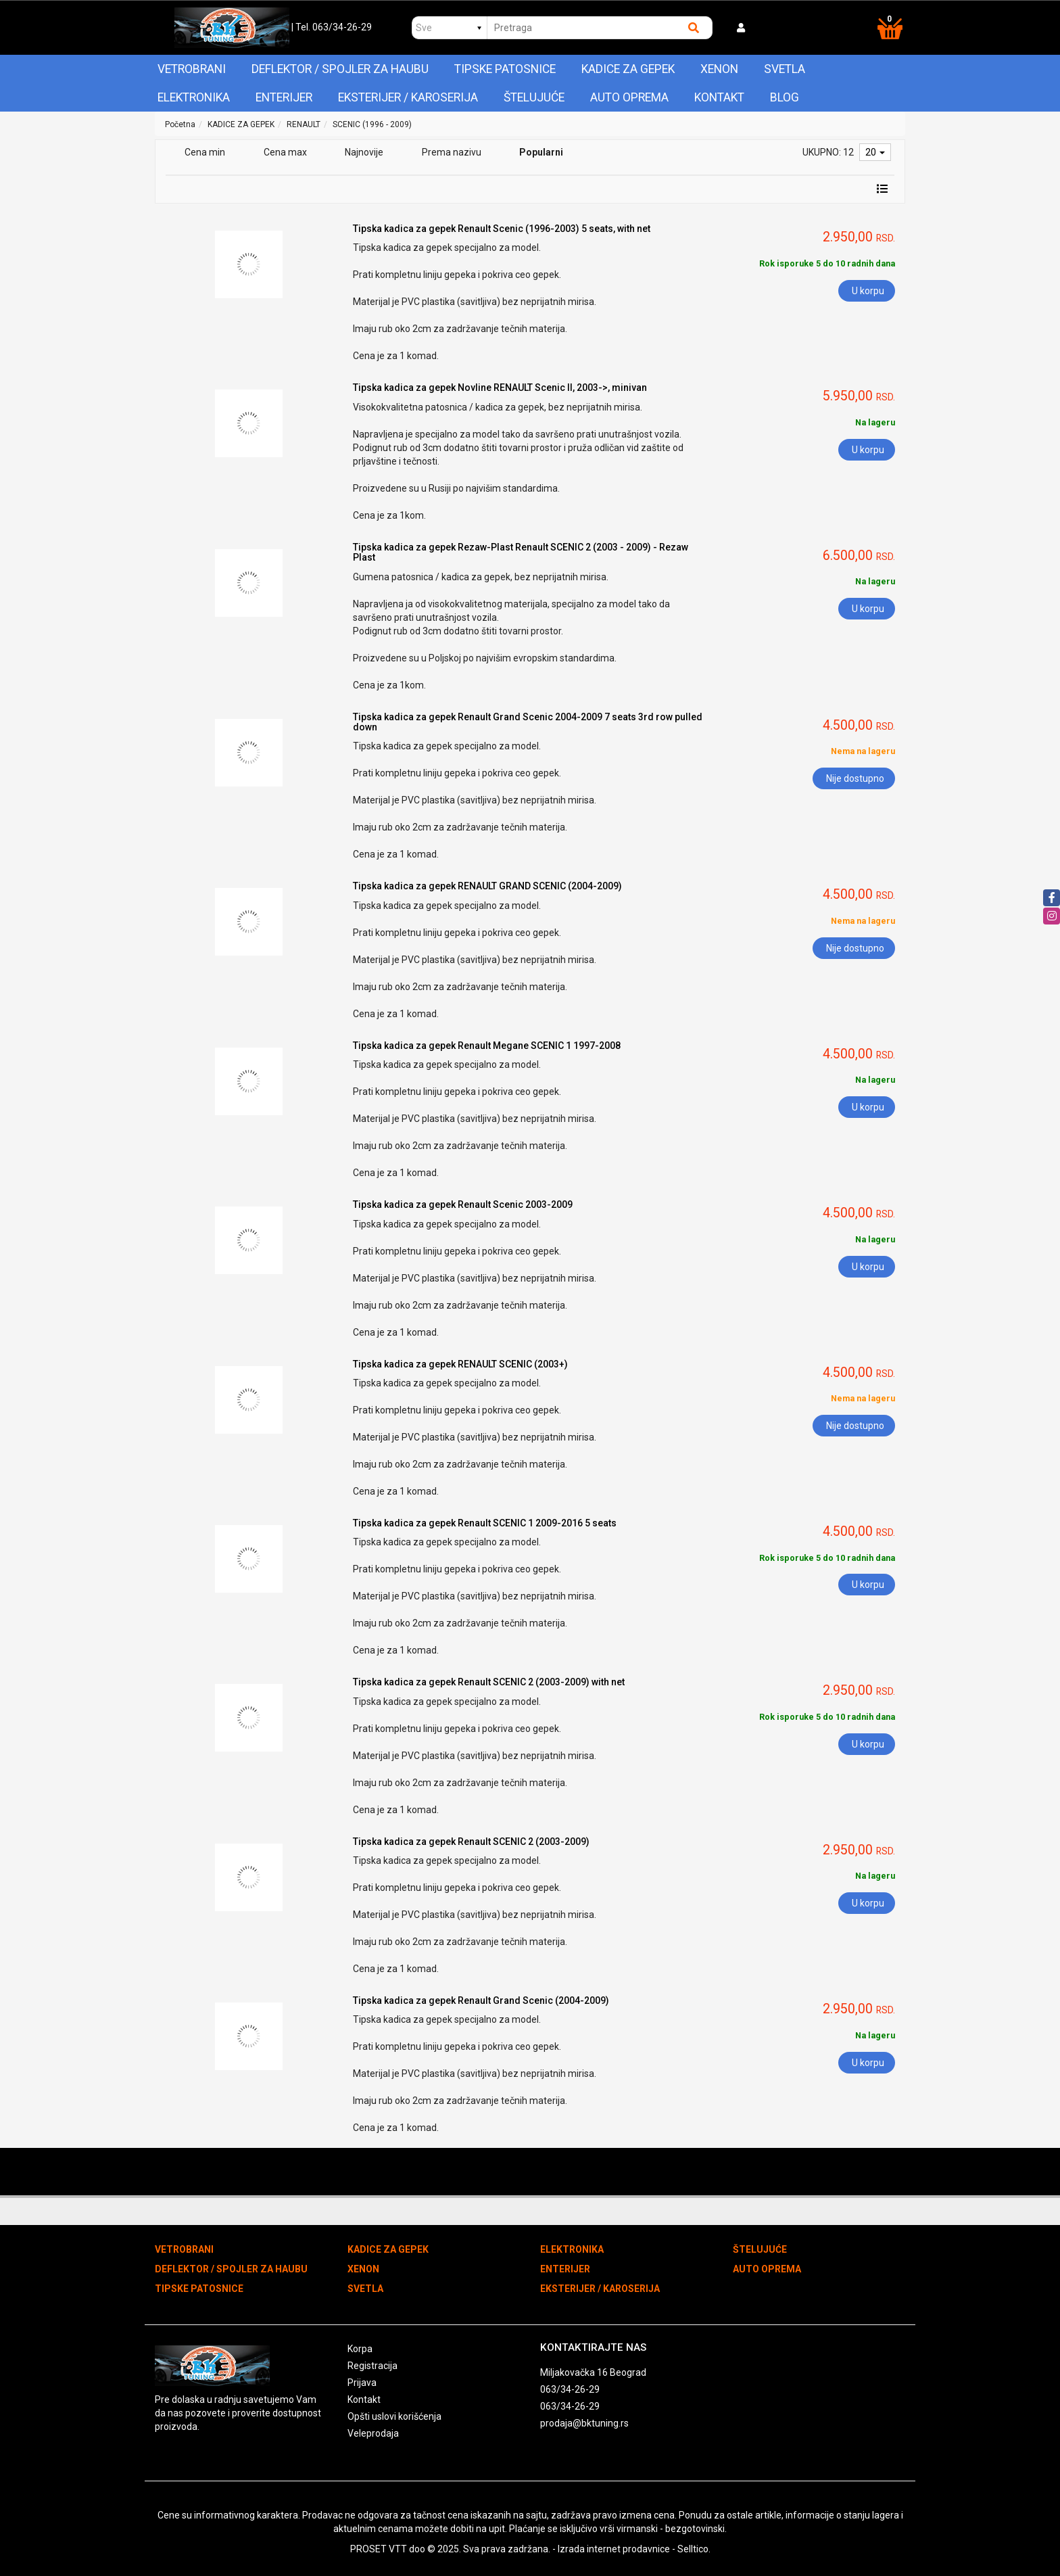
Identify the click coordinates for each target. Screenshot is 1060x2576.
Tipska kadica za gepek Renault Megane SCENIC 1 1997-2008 (487, 1045)
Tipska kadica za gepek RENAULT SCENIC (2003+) (460, 1364)
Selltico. (693, 2549)
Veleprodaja (373, 2433)
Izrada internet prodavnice (614, 2549)
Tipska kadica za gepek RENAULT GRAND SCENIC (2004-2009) (487, 886)
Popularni (541, 152)
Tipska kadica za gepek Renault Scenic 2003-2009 (463, 1204)
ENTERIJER (284, 97)
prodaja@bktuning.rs (584, 2423)
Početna (180, 124)
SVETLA (784, 69)
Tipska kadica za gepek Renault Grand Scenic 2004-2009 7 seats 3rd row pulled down (527, 721)
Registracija (372, 2365)
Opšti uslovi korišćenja (394, 2416)
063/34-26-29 (570, 2389)
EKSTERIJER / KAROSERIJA (408, 97)
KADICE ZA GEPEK (628, 69)
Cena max (285, 152)
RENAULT (303, 124)
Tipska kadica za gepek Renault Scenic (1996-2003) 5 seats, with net (501, 228)
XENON (719, 69)
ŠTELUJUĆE (534, 97)
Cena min (205, 152)
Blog (784, 97)
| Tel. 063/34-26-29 (331, 27)
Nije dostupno (855, 778)
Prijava (362, 2382)
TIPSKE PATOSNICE (505, 69)
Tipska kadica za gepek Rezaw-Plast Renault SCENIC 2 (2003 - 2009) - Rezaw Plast (520, 552)
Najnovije (364, 152)
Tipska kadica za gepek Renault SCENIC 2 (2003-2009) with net (489, 1682)
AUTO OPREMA (629, 97)
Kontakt (719, 97)
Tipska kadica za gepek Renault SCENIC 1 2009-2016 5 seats (485, 1523)
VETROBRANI (192, 69)
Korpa (359, 2348)
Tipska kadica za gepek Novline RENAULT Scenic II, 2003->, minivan (500, 387)
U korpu (868, 290)
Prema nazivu (451, 152)
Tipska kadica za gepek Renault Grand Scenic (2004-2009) (481, 2000)
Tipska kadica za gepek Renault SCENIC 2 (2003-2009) (471, 1841)
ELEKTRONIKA (194, 97)
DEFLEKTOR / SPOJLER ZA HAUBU (340, 69)
